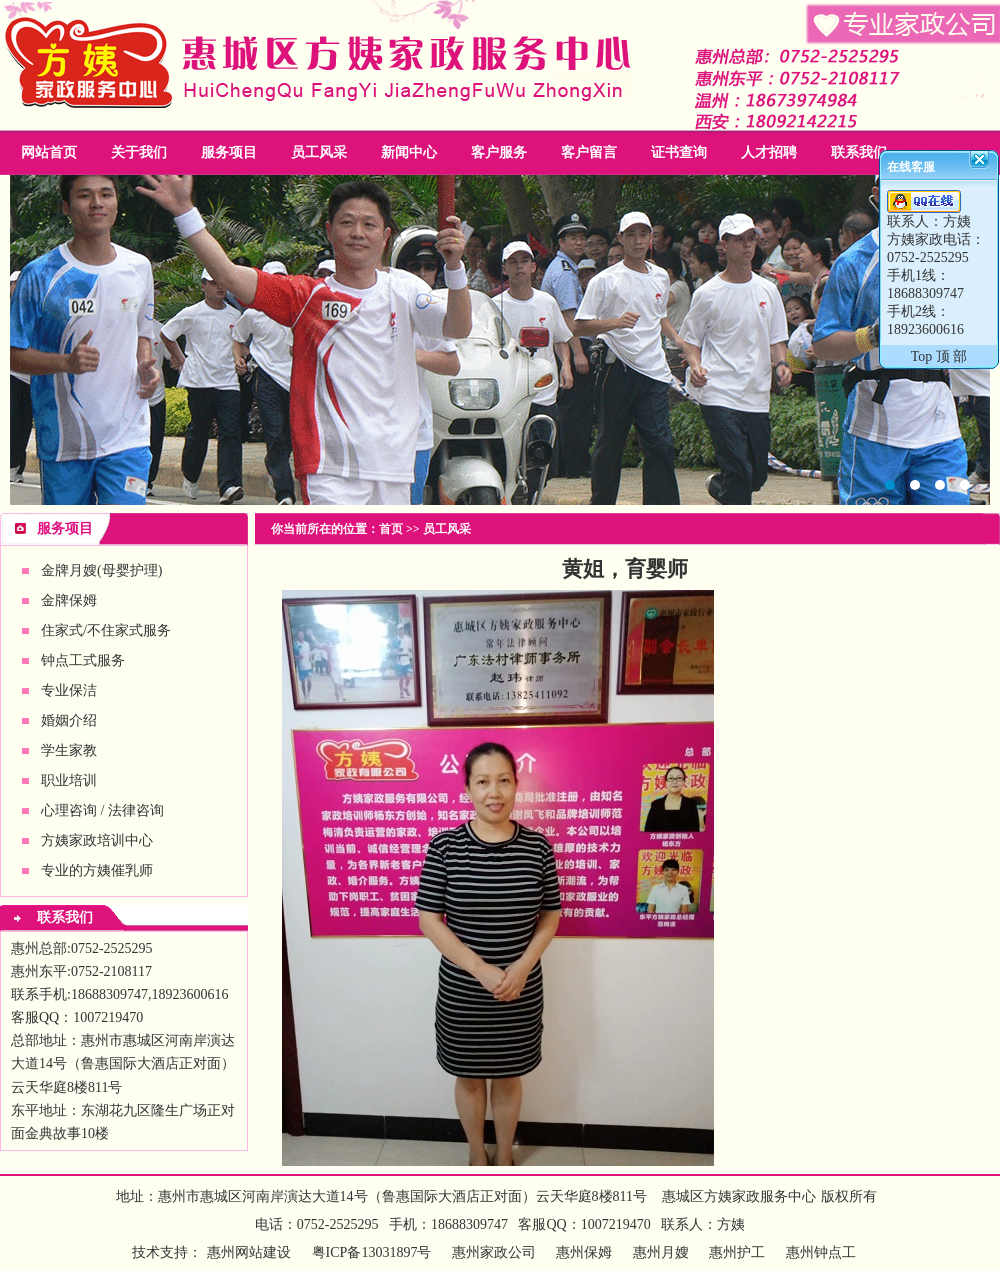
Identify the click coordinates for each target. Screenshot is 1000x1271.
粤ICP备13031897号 (369, 1252)
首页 (391, 529)
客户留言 (589, 152)
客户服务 (499, 152)
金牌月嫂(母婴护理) (101, 570)
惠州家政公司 (500, 340)
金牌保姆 (69, 600)
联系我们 (859, 152)
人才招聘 (769, 152)
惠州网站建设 (249, 1252)
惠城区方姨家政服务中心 (739, 1196)
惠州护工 (737, 1252)
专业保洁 (69, 690)
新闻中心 (409, 152)
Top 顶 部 (939, 356)
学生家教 (69, 750)
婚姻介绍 (69, 720)
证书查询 (679, 152)
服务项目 (229, 152)
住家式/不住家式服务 (106, 630)
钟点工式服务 (83, 660)
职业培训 (69, 780)
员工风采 (319, 152)
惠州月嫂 (661, 1252)
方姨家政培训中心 (97, 840)
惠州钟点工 (821, 1252)
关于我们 (139, 152)
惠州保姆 (584, 1252)
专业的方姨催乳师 (97, 870)
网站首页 (49, 152)
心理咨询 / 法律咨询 (102, 810)
